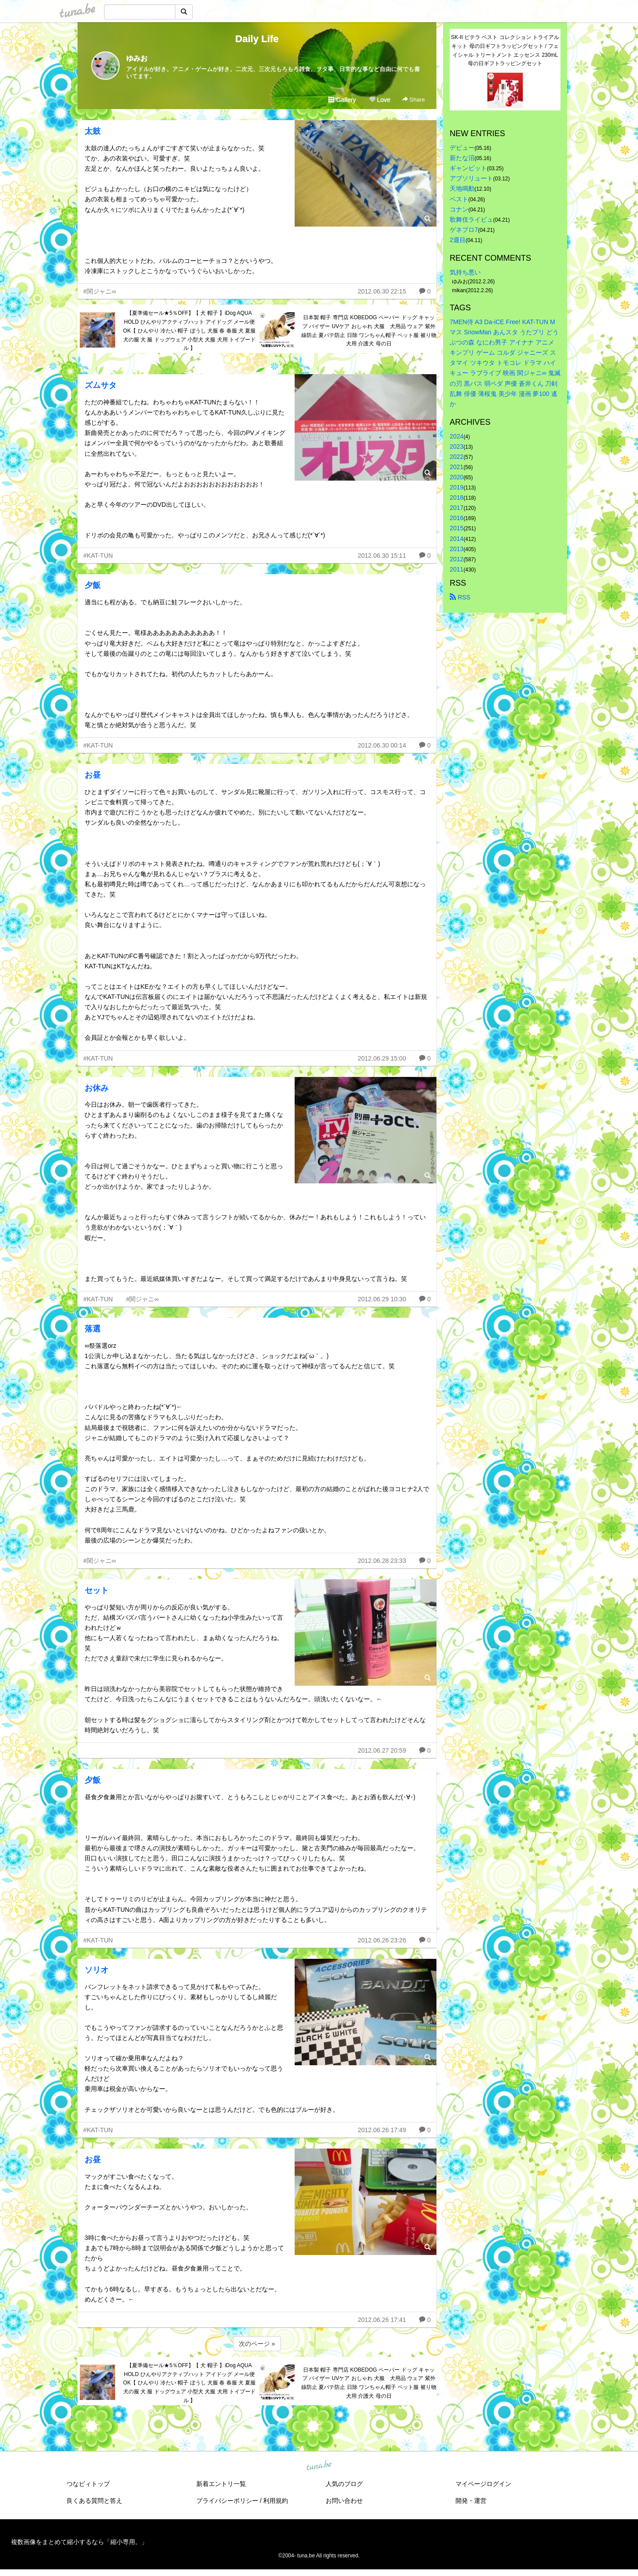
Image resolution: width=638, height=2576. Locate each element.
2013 (456, 548)
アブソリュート (471, 178)
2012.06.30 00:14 (382, 745)
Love (379, 99)
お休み (97, 1088)
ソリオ (97, 1969)
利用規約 (275, 2500)
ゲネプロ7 (464, 229)
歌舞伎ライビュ (471, 219)
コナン (459, 209)
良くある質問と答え (94, 2500)
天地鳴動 (462, 188)
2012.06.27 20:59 (382, 1750)
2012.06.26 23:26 (382, 1940)
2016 (456, 517)
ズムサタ (101, 385)
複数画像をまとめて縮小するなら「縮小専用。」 (79, 2541)
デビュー (462, 147)
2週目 (458, 239)
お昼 (93, 775)
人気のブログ (344, 2483)
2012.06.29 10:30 (382, 1299)
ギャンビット (468, 168)
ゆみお (137, 58)
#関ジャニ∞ (99, 291)
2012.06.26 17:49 (382, 2130)
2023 (456, 446)
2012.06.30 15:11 (382, 555)
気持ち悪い (465, 272)
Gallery (342, 99)
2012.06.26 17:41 (382, 2319)
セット (97, 1590)
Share (413, 99)
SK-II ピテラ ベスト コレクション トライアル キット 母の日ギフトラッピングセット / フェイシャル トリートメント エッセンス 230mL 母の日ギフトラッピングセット (505, 50)
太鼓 (93, 131)
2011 (456, 569)
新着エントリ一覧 (221, 2483)
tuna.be (318, 2466)
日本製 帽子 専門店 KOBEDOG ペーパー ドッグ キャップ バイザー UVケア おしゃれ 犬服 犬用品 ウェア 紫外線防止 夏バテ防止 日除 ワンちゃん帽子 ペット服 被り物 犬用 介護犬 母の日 (368, 330)
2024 (456, 436)
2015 (456, 528)
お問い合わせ (344, 2500)
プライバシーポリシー (227, 2500)
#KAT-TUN (98, 555)
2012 (456, 559)
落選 (93, 1328)
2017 (456, 507)
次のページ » (257, 2343)
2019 (456, 487)
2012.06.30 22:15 (382, 291)
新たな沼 (462, 157)
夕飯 (93, 585)
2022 (456, 456)
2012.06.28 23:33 (382, 1560)
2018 (456, 497)
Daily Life (257, 38)
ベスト (459, 199)
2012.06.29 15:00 (382, 1058)
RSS (460, 597)
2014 (456, 538)
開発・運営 (470, 2500)
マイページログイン (483, 2483)
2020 (456, 477)
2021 (456, 466)
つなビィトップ (88, 2483)
